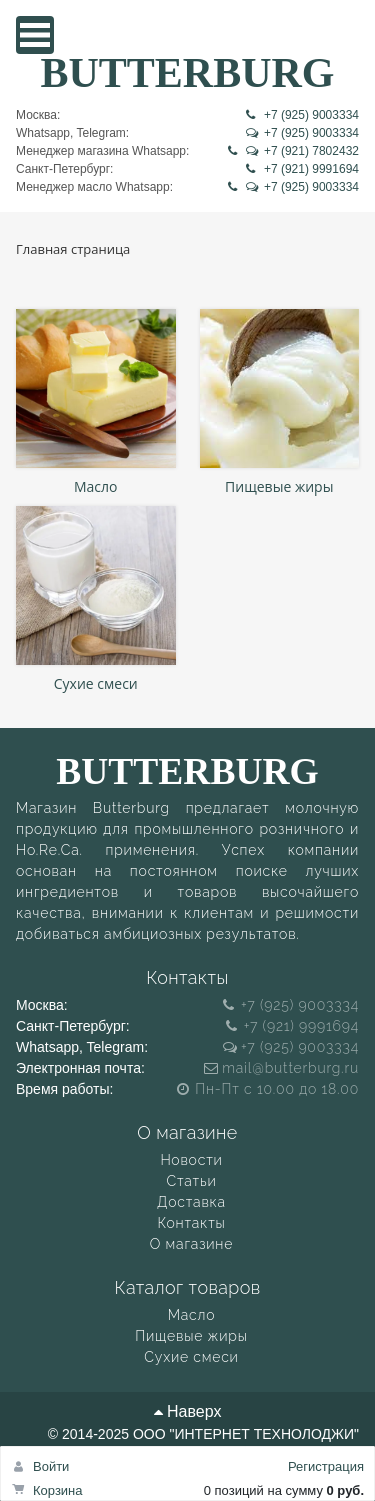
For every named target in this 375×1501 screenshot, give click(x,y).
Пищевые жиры (279, 487)
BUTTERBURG (187, 72)
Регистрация (326, 1466)
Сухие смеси (96, 683)
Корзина (58, 1490)
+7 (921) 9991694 (302, 169)
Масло (96, 487)
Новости (191, 1160)
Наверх (188, 1411)
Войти (51, 1466)
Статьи (192, 1181)
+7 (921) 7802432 (293, 151)
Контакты (191, 1223)
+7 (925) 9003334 (302, 115)
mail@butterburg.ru (281, 1068)
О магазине (191, 1244)
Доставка (191, 1202)
